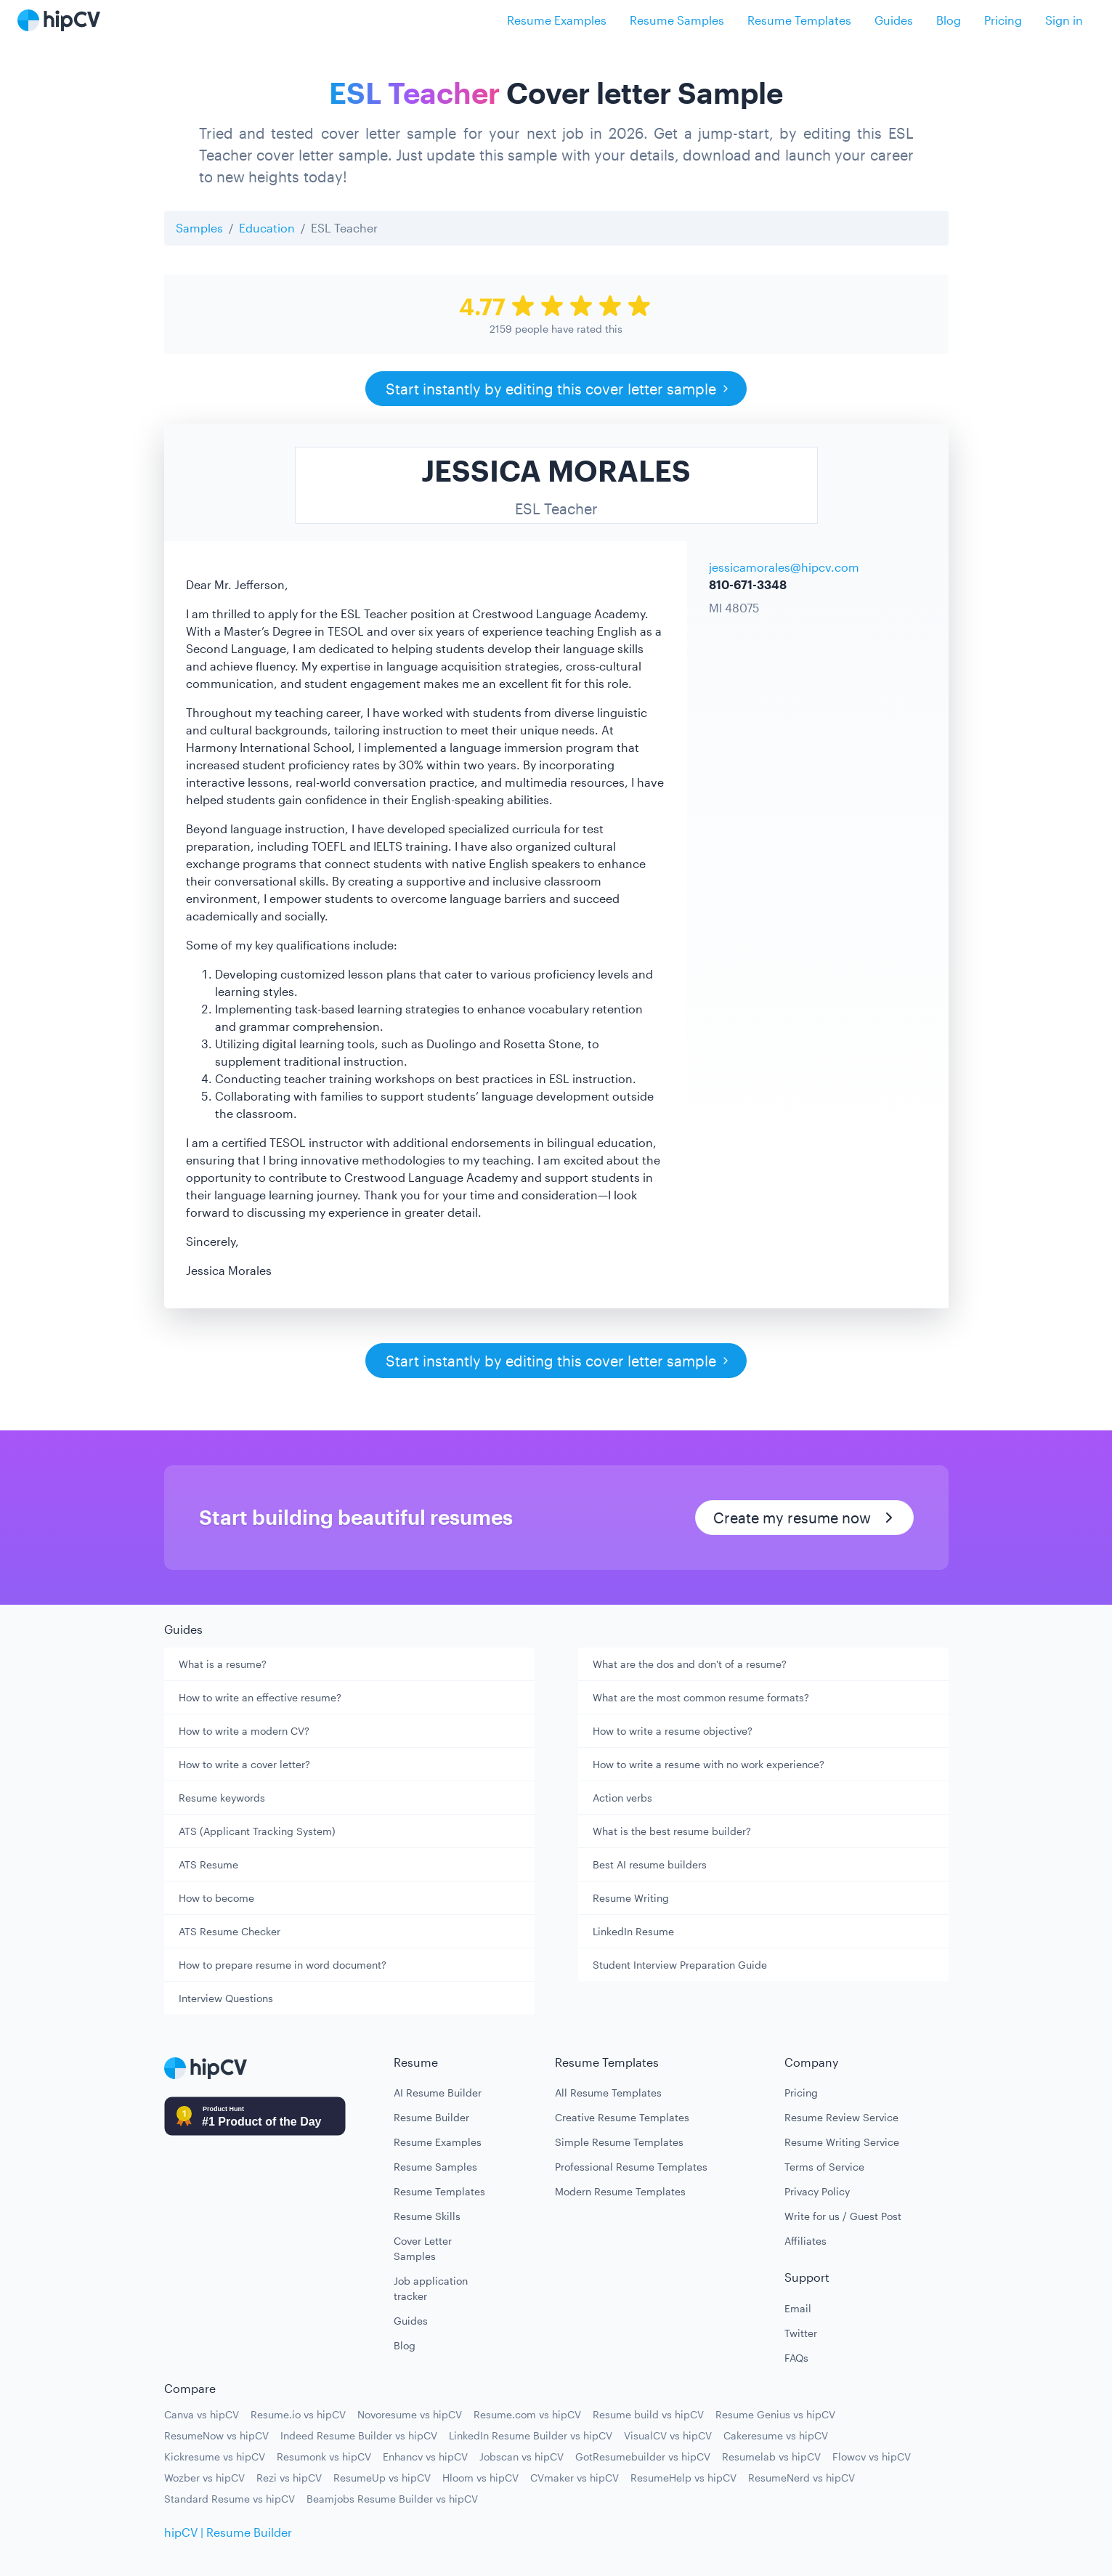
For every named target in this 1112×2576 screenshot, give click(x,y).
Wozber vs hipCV (204, 2477)
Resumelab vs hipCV (771, 2456)
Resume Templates (799, 20)
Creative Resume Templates (622, 2117)
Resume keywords (222, 1797)
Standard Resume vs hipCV (229, 2498)
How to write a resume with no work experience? (708, 1764)
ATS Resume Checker (229, 1931)
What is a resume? (223, 1664)
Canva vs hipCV (201, 2414)
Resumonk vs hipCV (324, 2456)
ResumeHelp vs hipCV (683, 2477)
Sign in (1064, 20)
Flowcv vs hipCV (871, 2456)
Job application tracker (431, 2288)
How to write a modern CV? (244, 1731)
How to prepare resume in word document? (282, 1965)
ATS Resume (208, 1864)
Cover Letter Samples (423, 2248)
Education (267, 228)
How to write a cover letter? (244, 1764)
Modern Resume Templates (620, 2191)
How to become (216, 1898)
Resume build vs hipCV (648, 2414)
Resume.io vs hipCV (298, 2414)
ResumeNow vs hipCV (216, 2435)
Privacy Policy (817, 2191)
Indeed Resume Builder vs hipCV (358, 2435)
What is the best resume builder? (672, 1831)
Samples (199, 228)
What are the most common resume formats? (701, 1697)
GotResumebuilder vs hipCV (642, 2456)
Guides (893, 20)
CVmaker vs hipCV (574, 2477)
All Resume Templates (608, 2092)
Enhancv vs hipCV (425, 2456)
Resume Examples (556, 20)
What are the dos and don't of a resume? (690, 1664)
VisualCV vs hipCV (668, 2435)
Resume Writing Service (841, 2142)
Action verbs (622, 1797)
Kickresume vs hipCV (214, 2456)
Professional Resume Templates (631, 2166)
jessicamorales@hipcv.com (784, 567)
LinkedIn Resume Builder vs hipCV (530, 2435)
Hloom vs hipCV (480, 2477)
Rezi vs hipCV (289, 2477)
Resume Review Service (841, 2117)
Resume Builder (431, 2117)
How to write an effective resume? (260, 1697)
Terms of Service (824, 2166)
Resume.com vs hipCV (527, 2414)
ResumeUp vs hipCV (382, 2477)
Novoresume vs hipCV (409, 2414)
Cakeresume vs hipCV (775, 2435)
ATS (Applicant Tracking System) (257, 1831)
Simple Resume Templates (619, 2142)
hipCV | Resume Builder (228, 2532)
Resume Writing (631, 1898)
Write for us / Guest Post (842, 2216)
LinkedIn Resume (633, 1931)
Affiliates (805, 2241)
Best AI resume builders (650, 1864)
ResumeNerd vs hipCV (801, 2477)
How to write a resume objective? (672, 1731)
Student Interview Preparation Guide (680, 1965)
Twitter (800, 2333)
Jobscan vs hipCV (521, 2456)
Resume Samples (677, 20)
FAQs (796, 2358)
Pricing (1003, 20)
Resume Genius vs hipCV (775, 2414)
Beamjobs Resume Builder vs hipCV (392, 2498)
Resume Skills (427, 2216)
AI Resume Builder (438, 2092)
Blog (948, 20)
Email (797, 2308)
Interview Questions (226, 1998)
